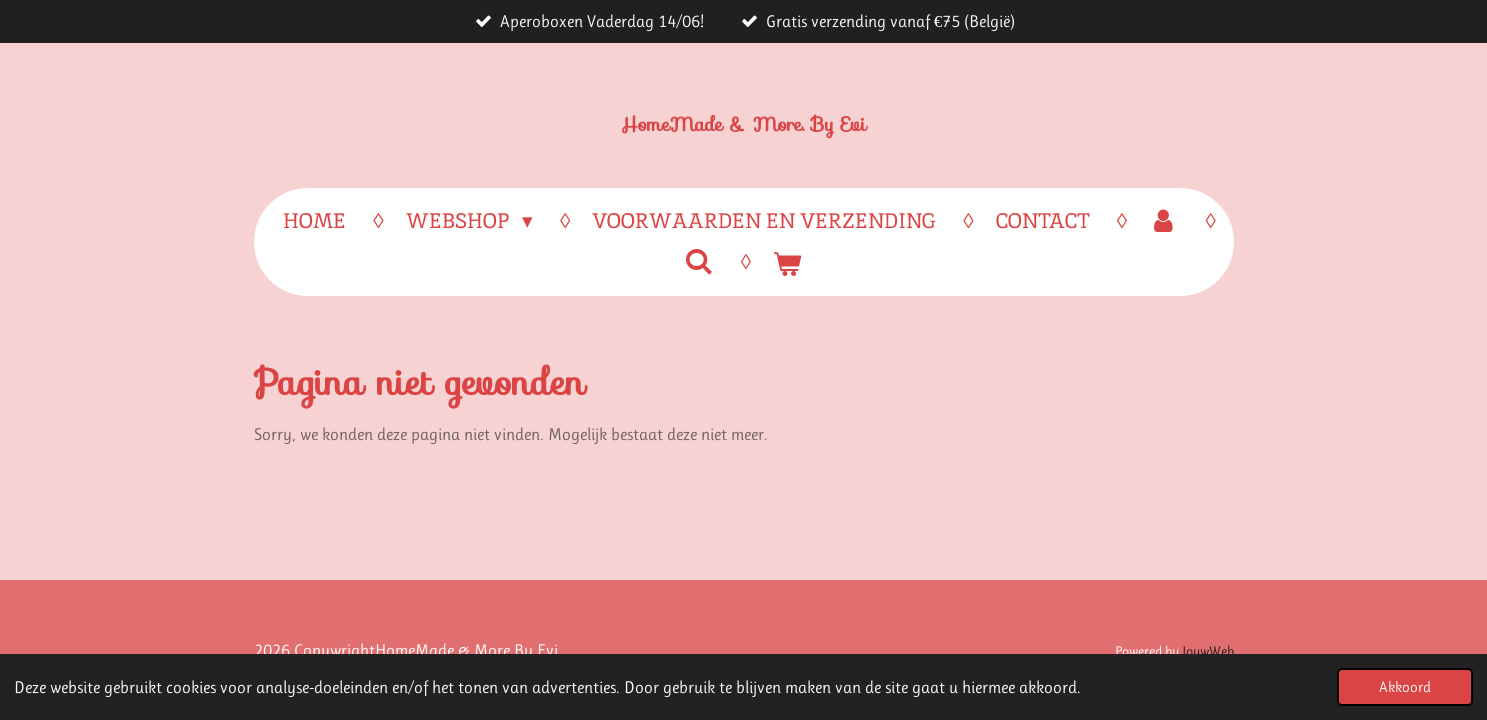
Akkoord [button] (1405, 687)
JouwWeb (1208, 651)
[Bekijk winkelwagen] (787, 264)
